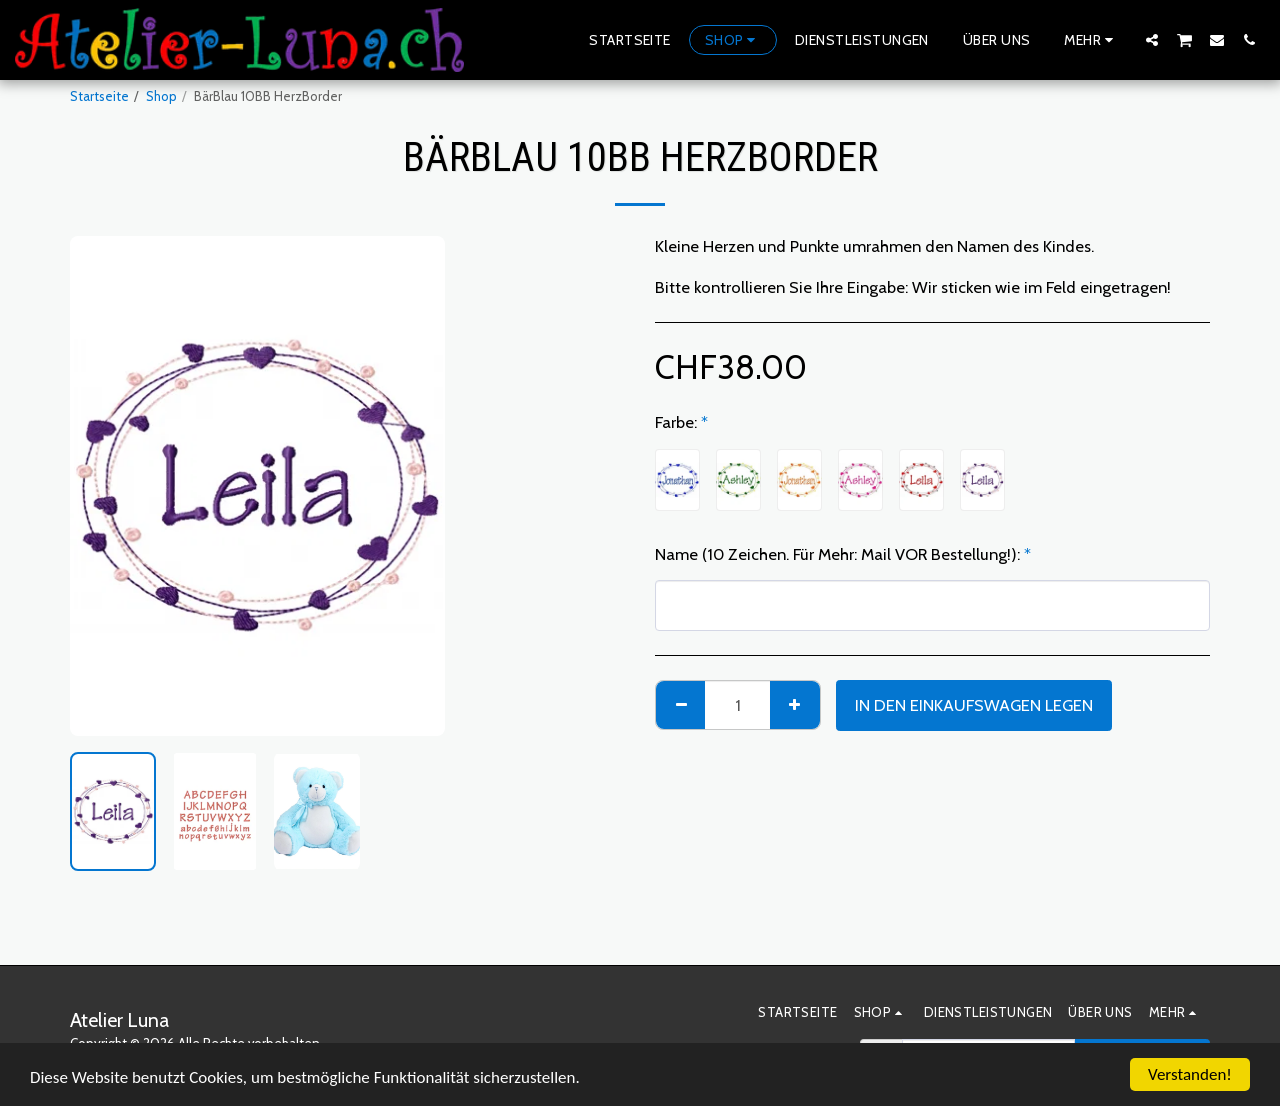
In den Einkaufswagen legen (974, 705)
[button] (1152, 39)
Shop (161, 96)
